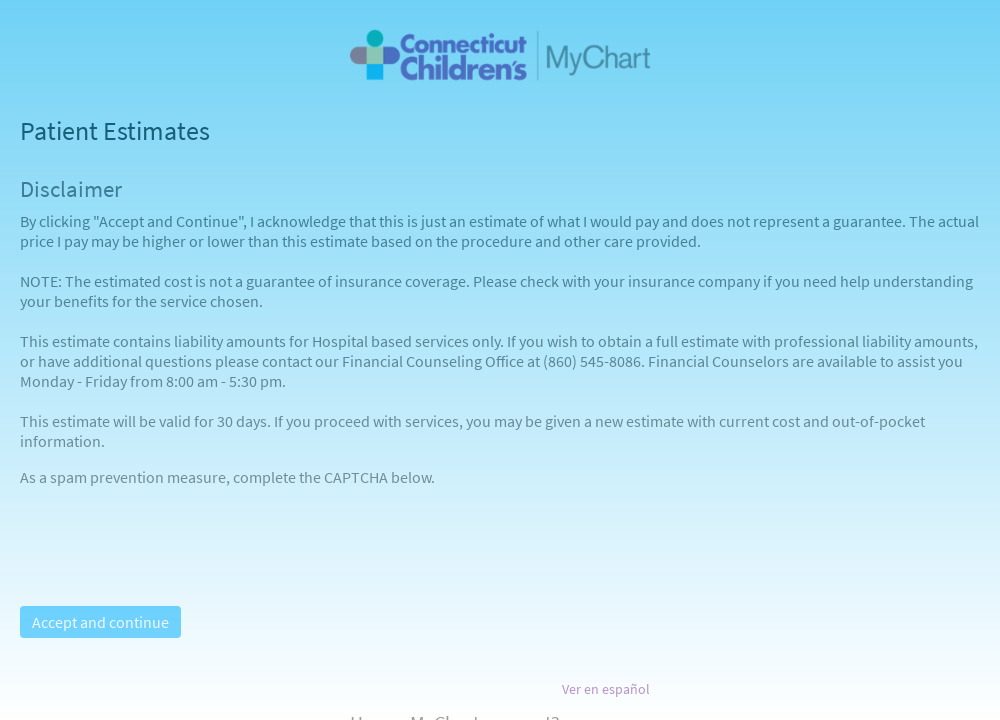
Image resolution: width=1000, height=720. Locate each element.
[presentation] (172, 526)
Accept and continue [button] (100, 622)
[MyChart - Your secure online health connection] (500, 56)
